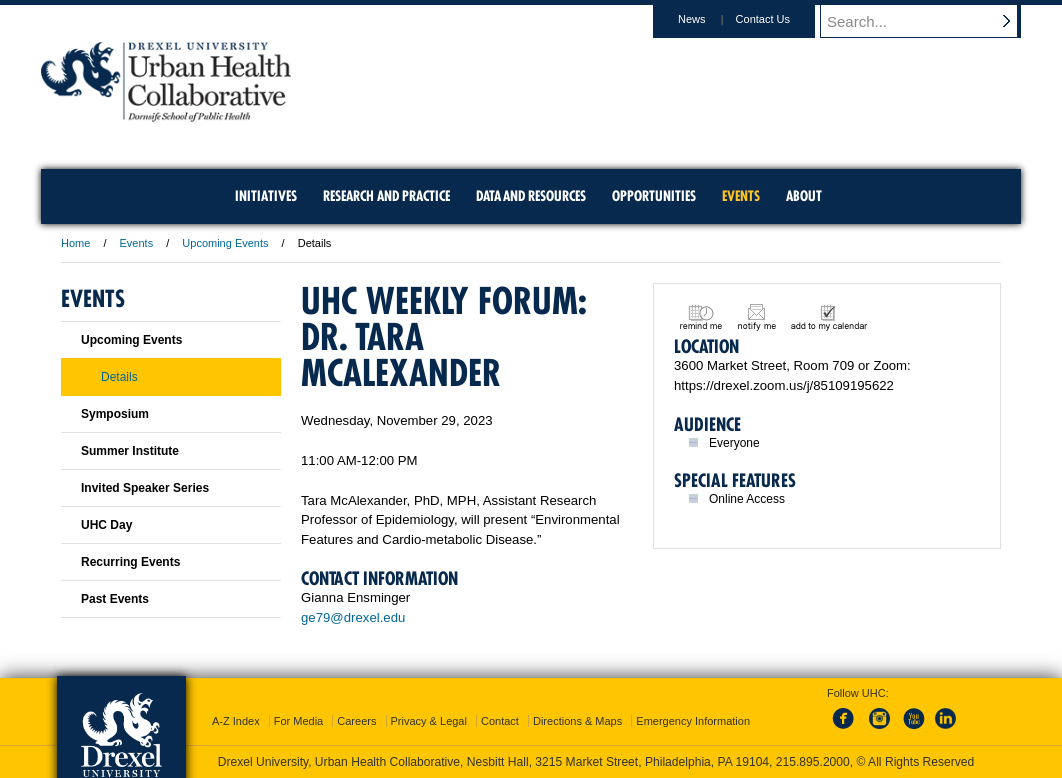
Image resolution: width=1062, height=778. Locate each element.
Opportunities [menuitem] (654, 196)
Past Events (115, 599)
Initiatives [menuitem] (266, 196)
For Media (299, 721)
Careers (356, 721)
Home (75, 243)
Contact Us (782, 19)
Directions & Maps (577, 721)
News (711, 19)
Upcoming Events (225, 243)
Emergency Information (693, 721)
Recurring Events (130, 562)
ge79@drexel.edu (353, 617)
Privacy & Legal (429, 721)
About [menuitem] (804, 196)
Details (119, 377)
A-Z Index (236, 721)
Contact (500, 721)
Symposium (115, 414)
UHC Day (106, 525)
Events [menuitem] (741, 196)
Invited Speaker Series (145, 488)
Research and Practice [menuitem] (386, 196)
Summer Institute (130, 451)
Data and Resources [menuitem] (531, 196)
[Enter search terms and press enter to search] (930, 21)
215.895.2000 (813, 762)
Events (137, 243)
